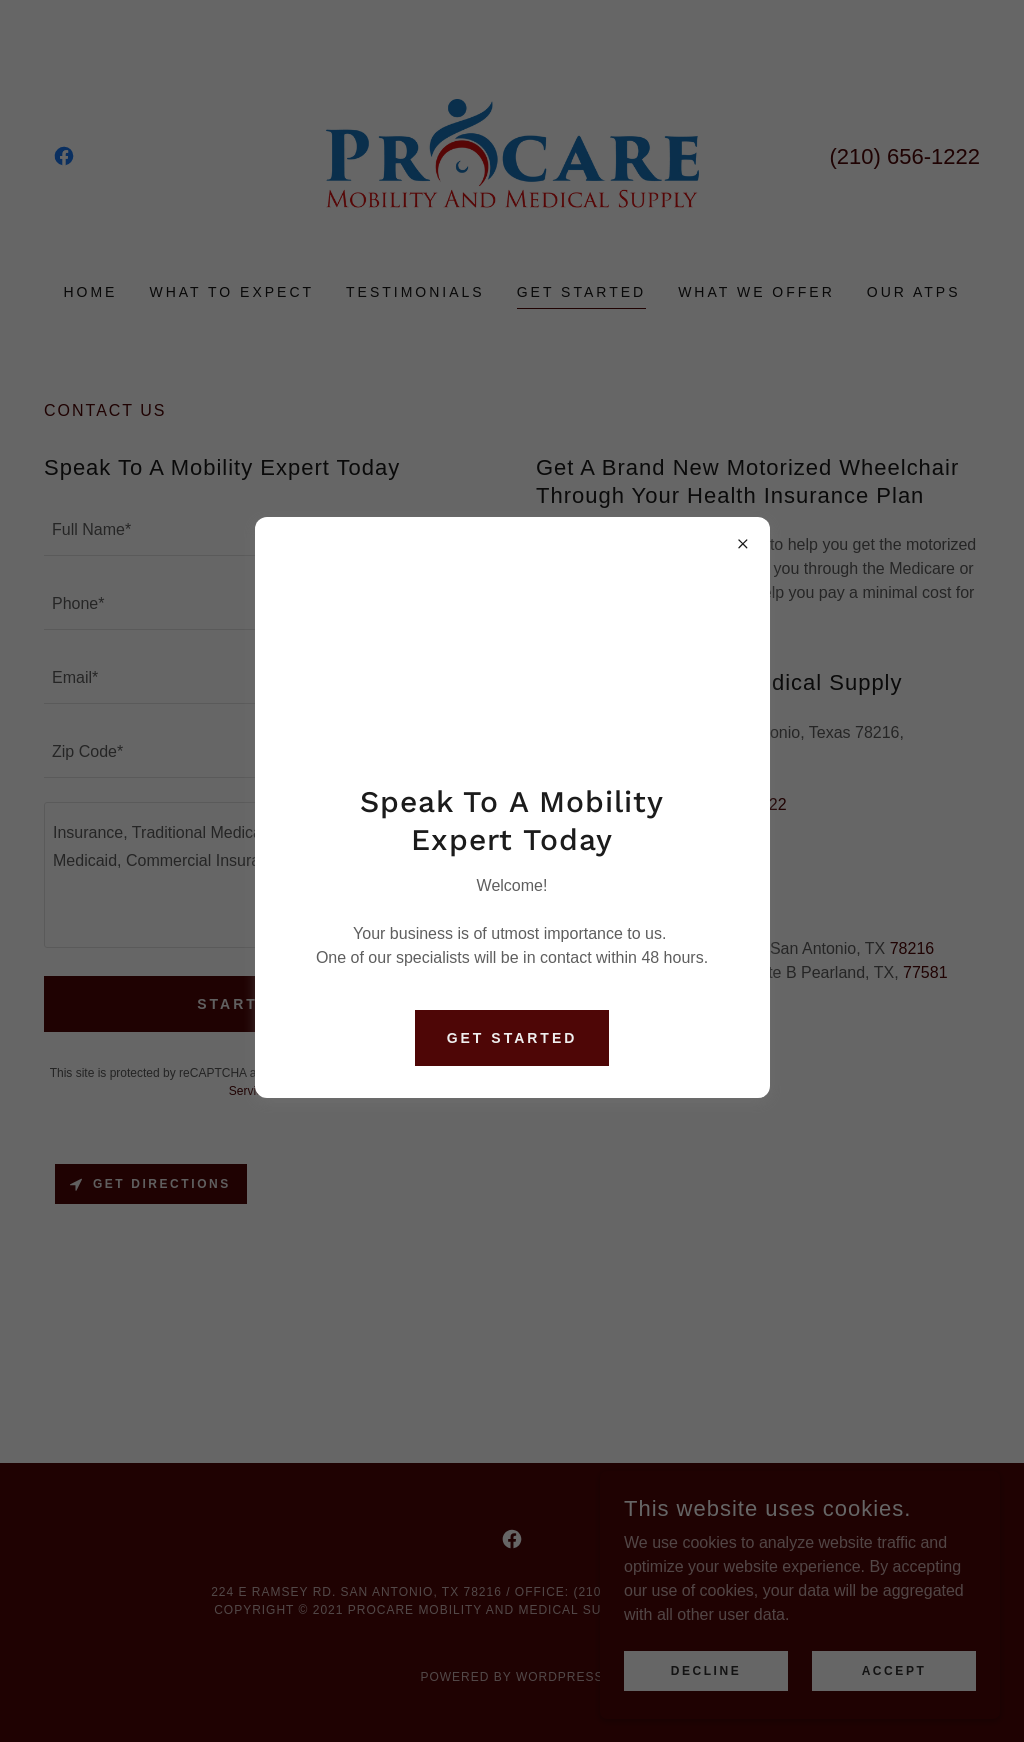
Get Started (512, 1038)
